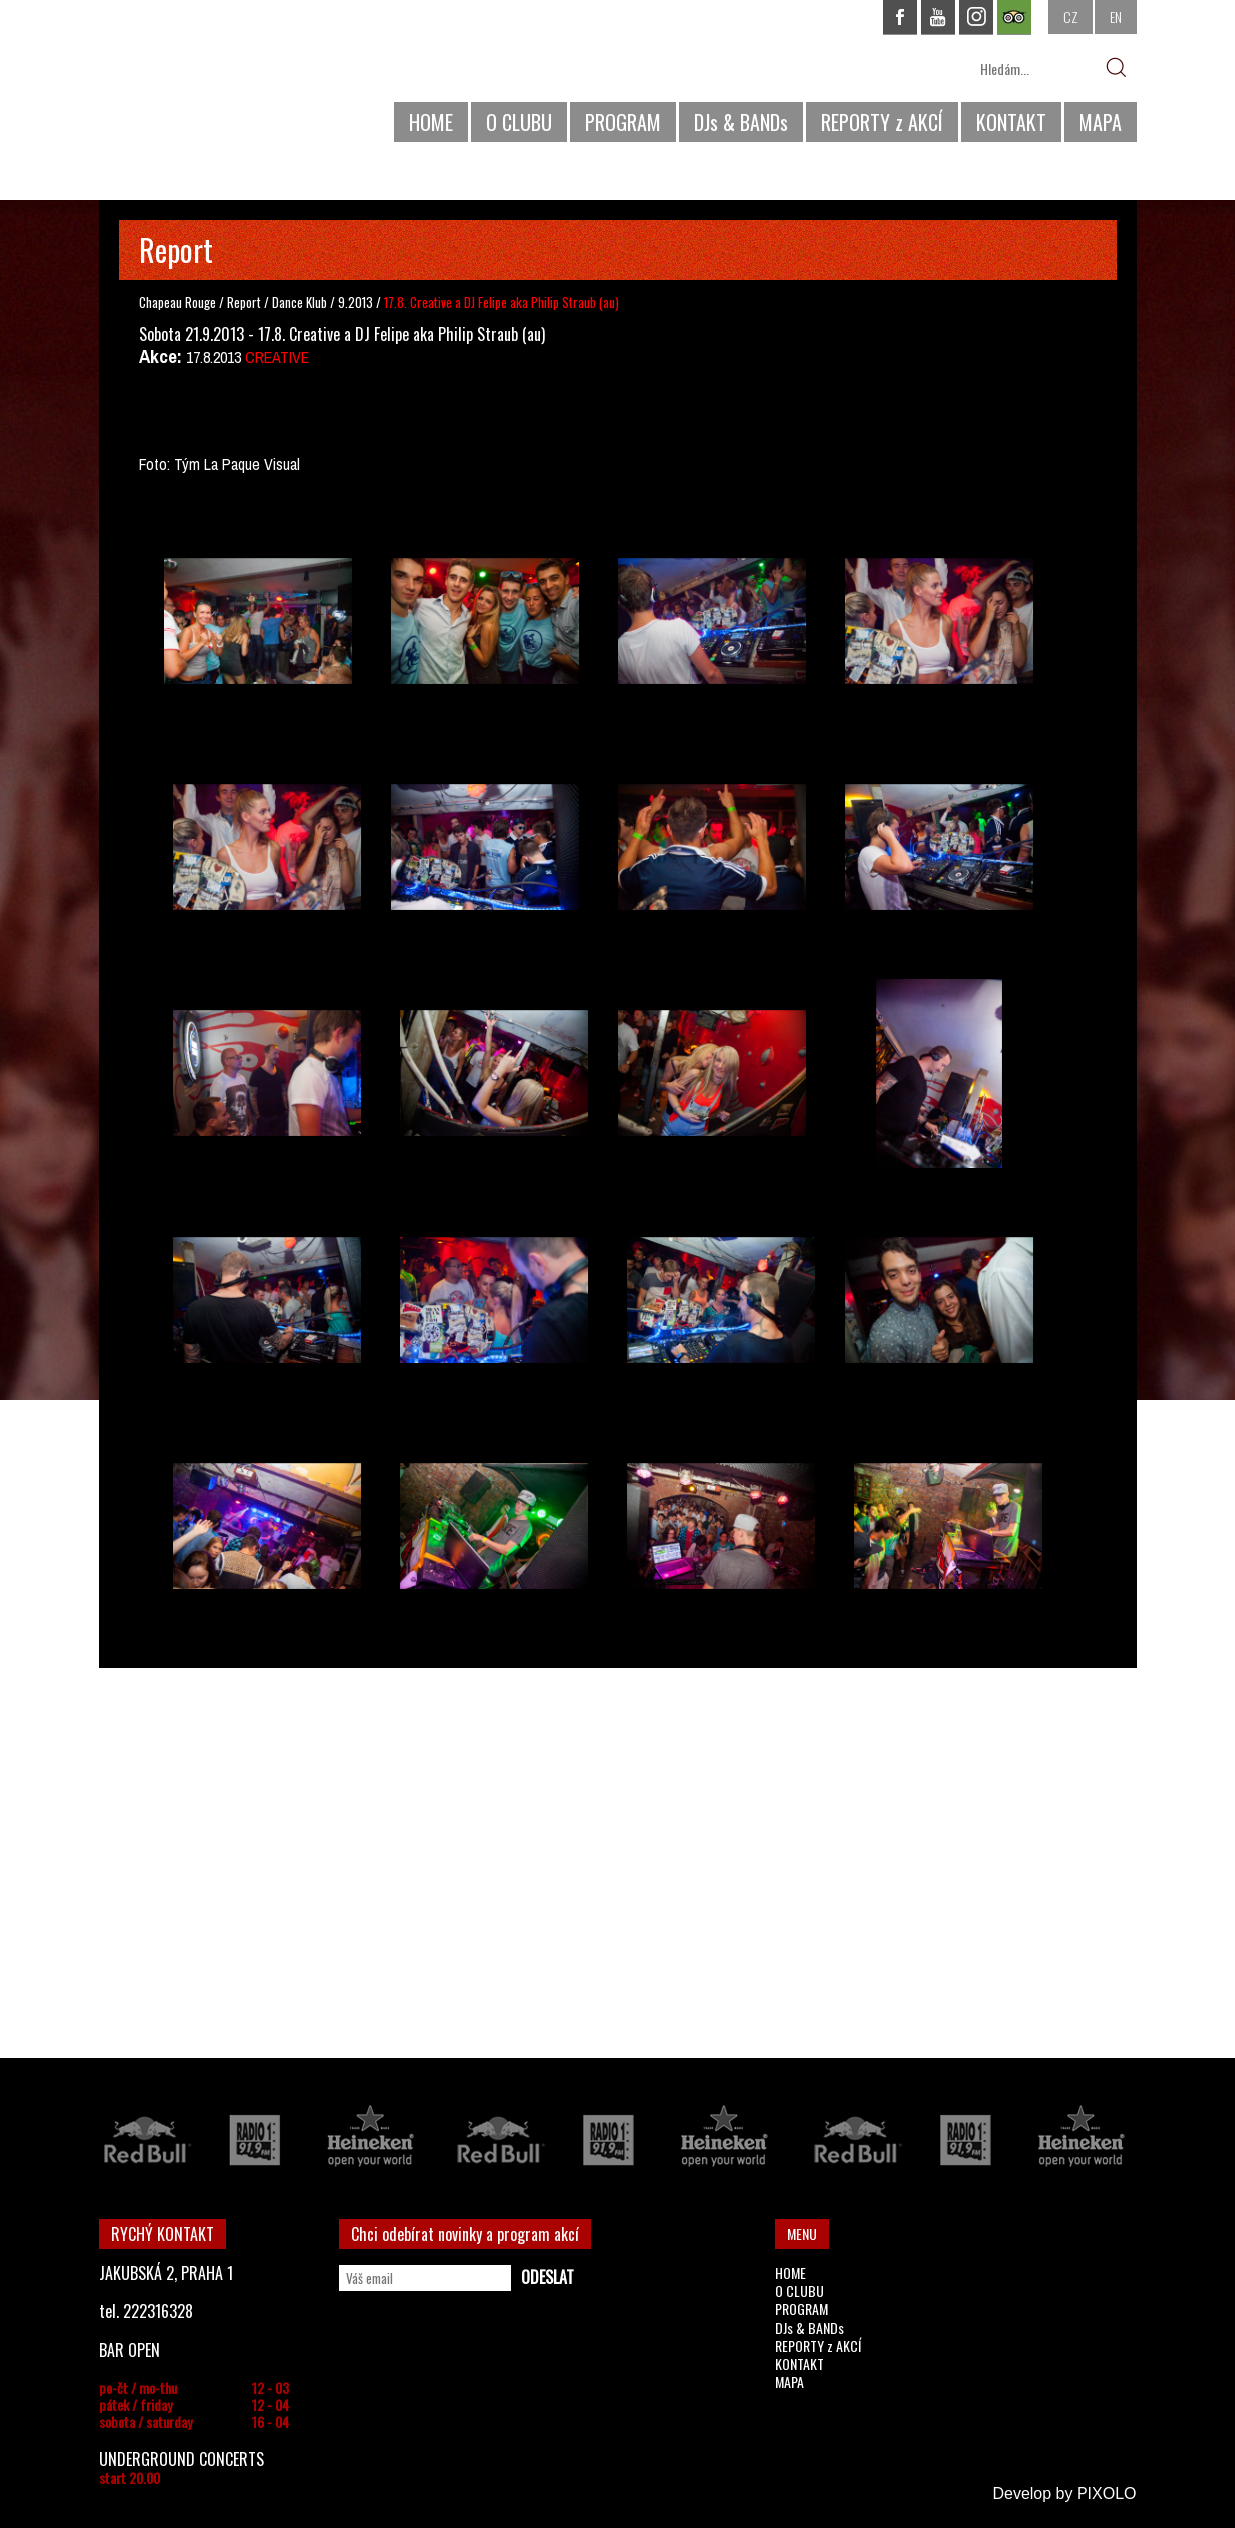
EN (1116, 16)
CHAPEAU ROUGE (208, 78)
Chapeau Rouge (177, 302)
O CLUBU (519, 122)
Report (244, 302)
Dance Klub (301, 302)
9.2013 (355, 302)
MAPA (1100, 122)
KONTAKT (1011, 122)
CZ (1070, 16)
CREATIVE (277, 357)
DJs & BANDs (741, 122)
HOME (431, 122)
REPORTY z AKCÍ (882, 122)
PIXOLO (1107, 2493)
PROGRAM (623, 122)
